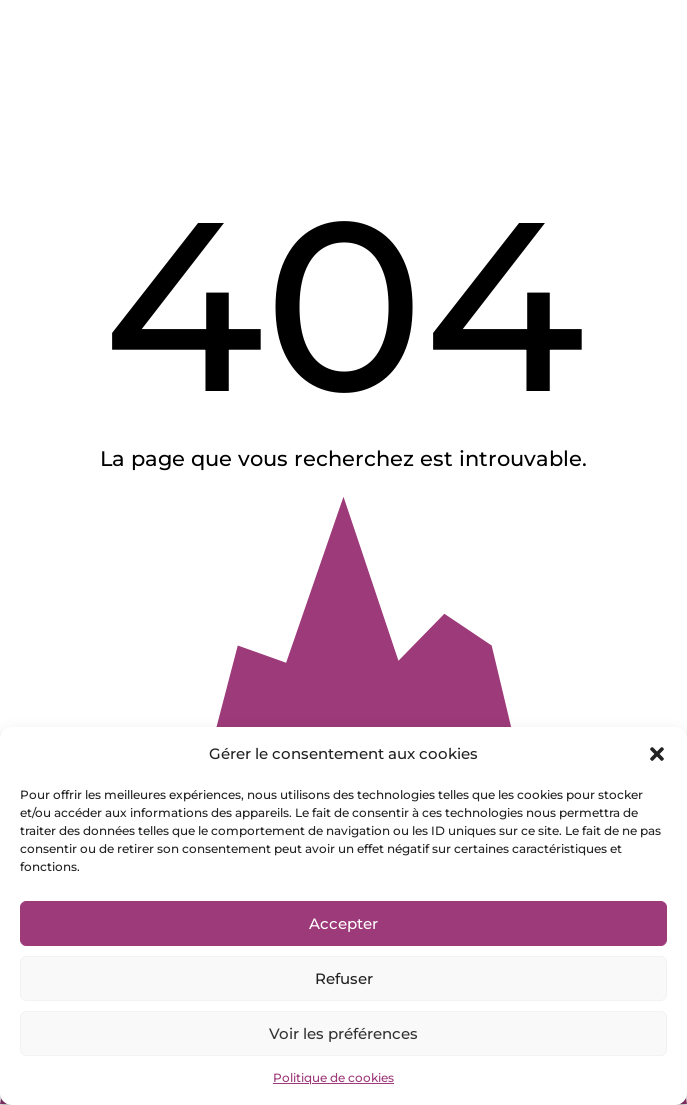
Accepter (343, 923)
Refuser (344, 978)
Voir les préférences (343, 1033)
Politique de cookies (333, 1077)
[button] (657, 754)
